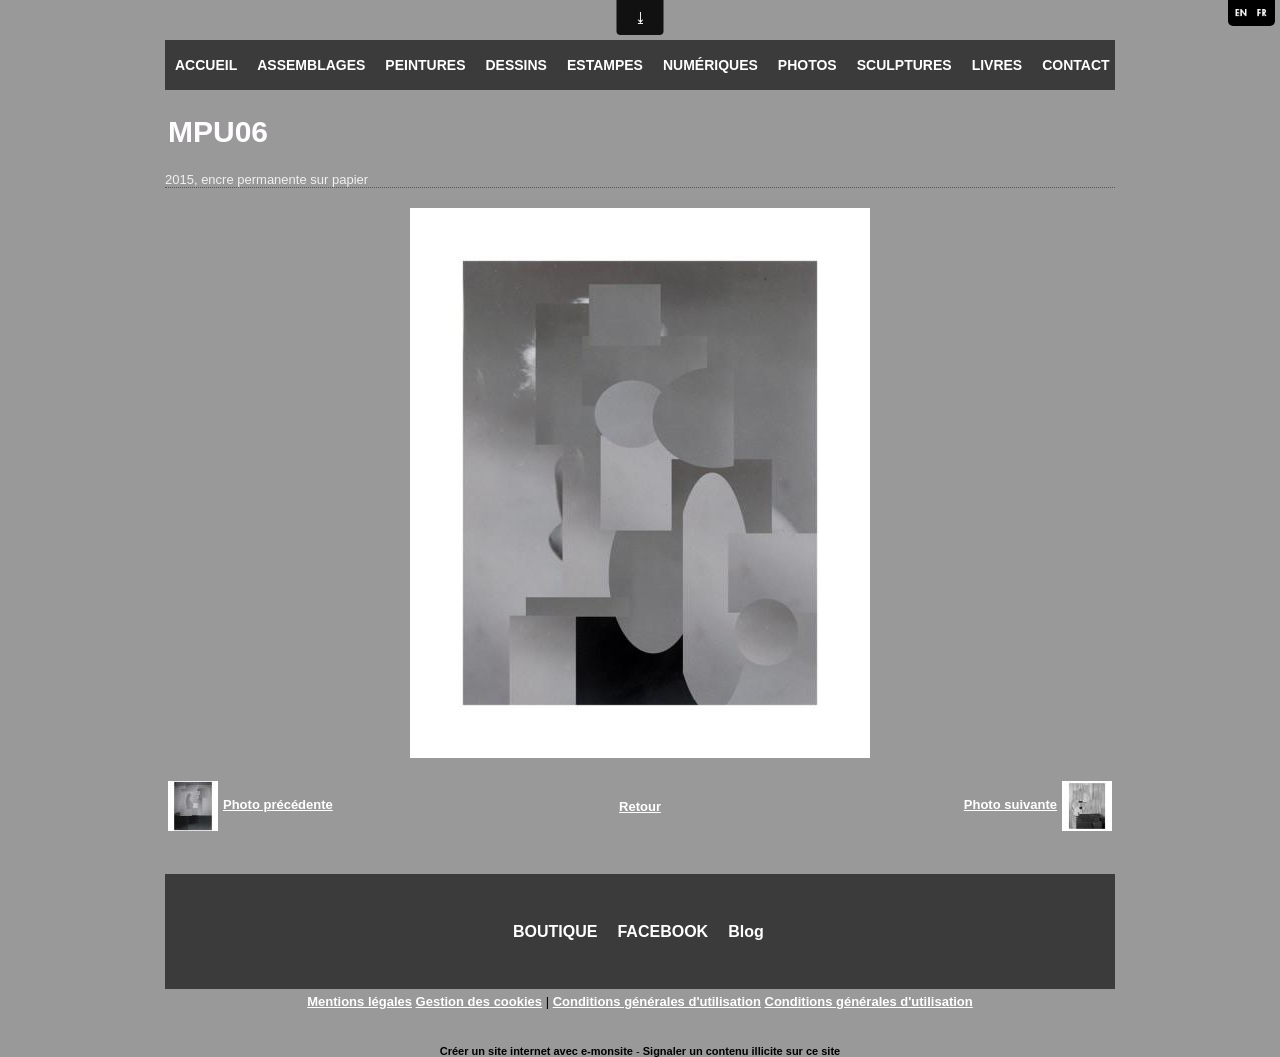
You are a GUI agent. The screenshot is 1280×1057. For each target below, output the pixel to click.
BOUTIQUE (555, 931)
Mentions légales (359, 1001)
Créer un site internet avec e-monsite (536, 1051)
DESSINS (515, 65)
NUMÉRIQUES (710, 65)
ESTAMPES (605, 65)
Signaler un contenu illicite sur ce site (741, 1051)
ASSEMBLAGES (311, 65)
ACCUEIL (206, 65)
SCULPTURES (904, 65)
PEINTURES (425, 65)
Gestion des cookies (479, 1001)
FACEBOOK (662, 931)
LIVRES (997, 65)
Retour (640, 806)
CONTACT (1075, 65)
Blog (746, 931)
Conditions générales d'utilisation (657, 1001)
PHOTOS (807, 65)
